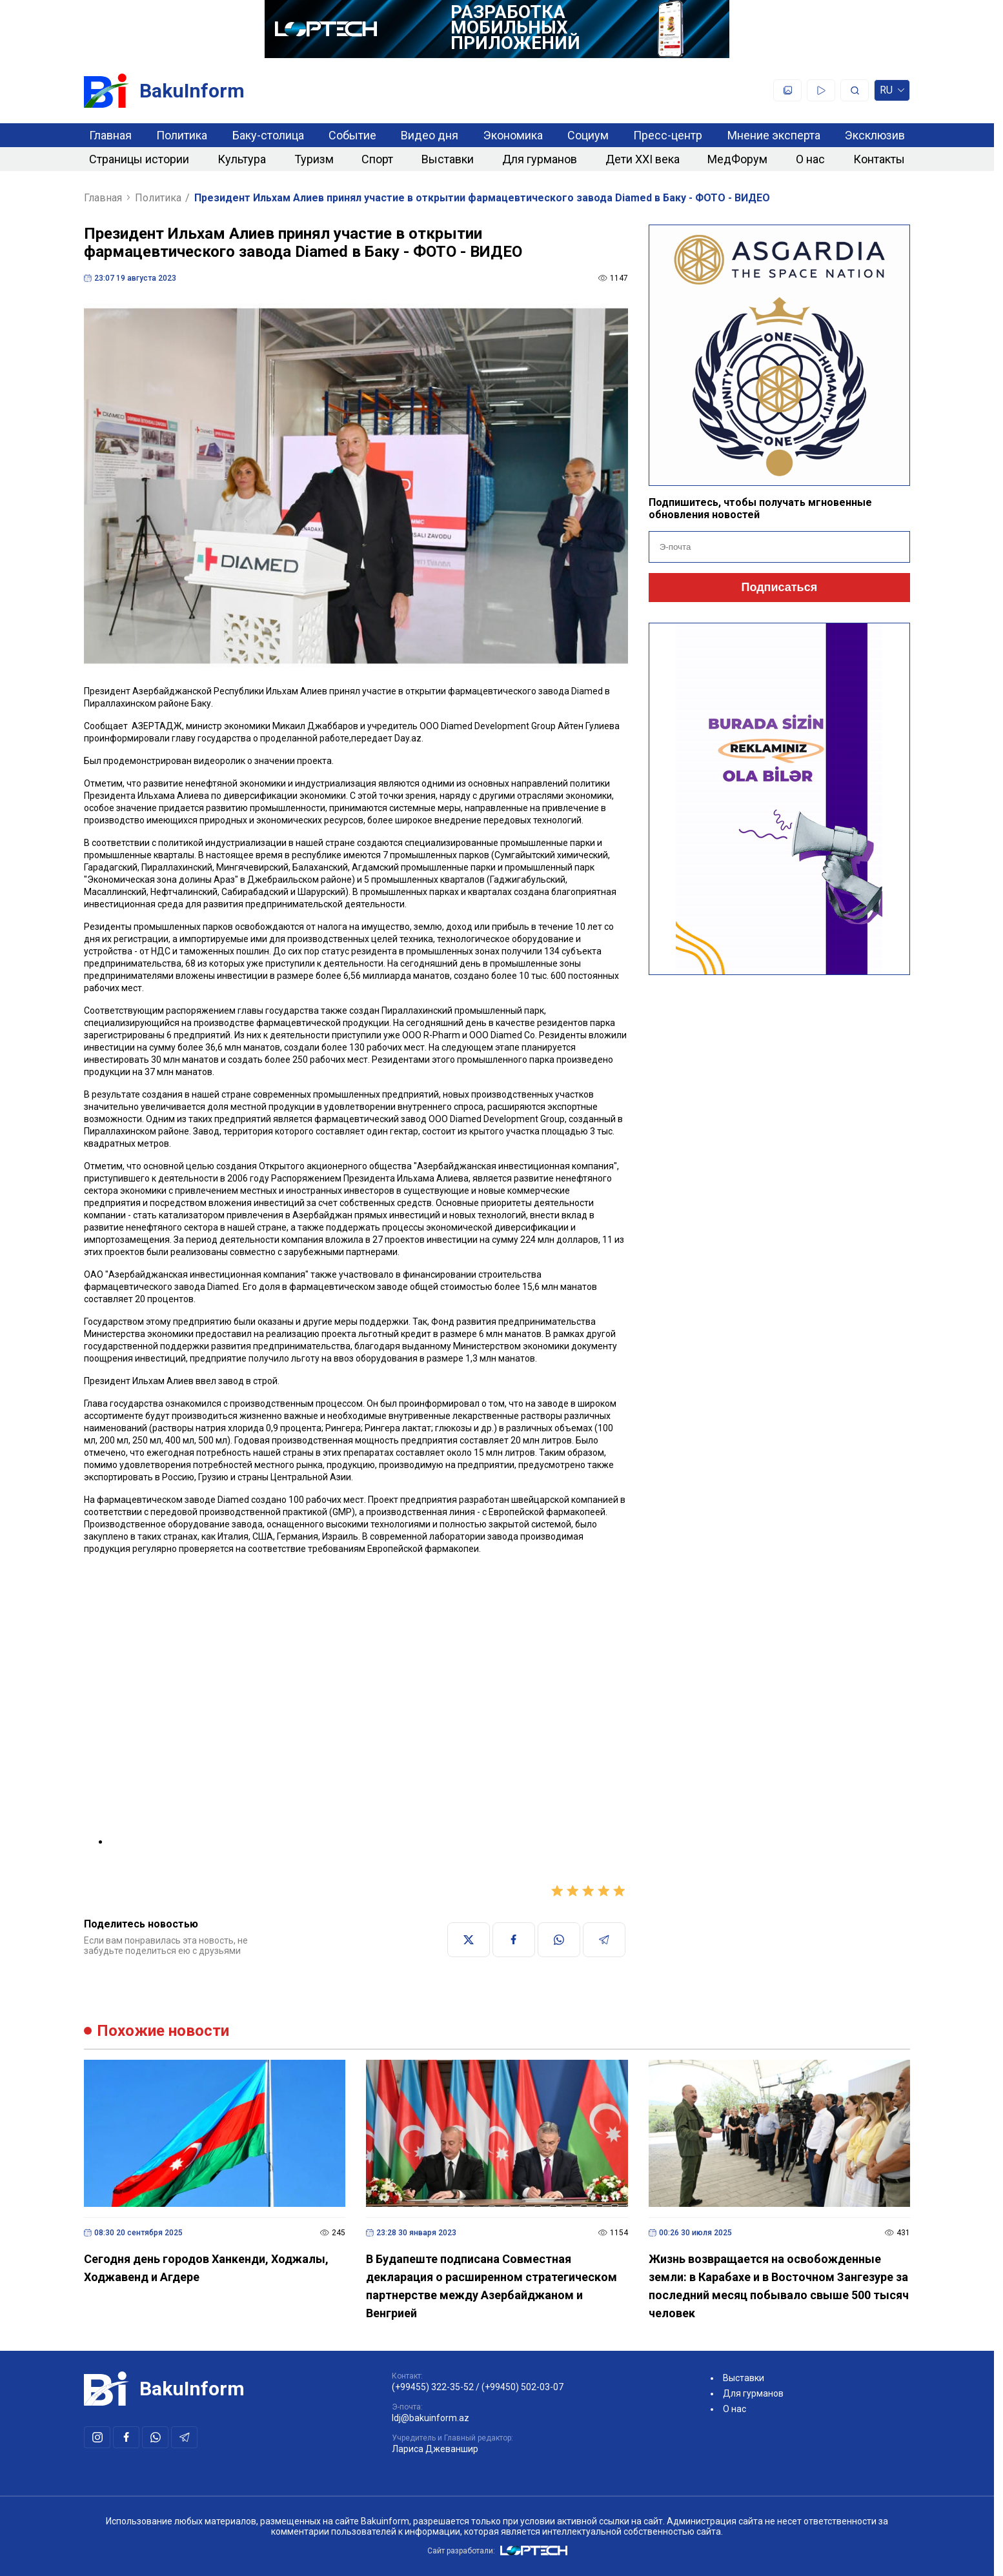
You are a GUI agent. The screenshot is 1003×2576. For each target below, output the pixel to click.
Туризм (314, 159)
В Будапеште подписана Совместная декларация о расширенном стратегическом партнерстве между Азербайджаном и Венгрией (491, 2286)
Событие (352, 135)
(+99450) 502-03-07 (522, 2387)
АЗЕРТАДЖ (157, 726)
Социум (588, 135)
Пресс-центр (667, 135)
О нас (810, 159)
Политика (181, 135)
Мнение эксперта (773, 135)
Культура (242, 159)
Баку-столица (268, 135)
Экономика (513, 135)
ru (892, 92)
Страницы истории (139, 159)
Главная (110, 135)
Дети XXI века (642, 159)
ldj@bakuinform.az (430, 2418)
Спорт (377, 159)
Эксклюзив (875, 135)
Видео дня (429, 135)
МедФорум (737, 159)
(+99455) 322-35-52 (433, 2387)
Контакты (879, 159)
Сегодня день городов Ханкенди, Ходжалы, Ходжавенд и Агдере (206, 2268)
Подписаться (779, 587)
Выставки (447, 159)
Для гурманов (539, 159)
